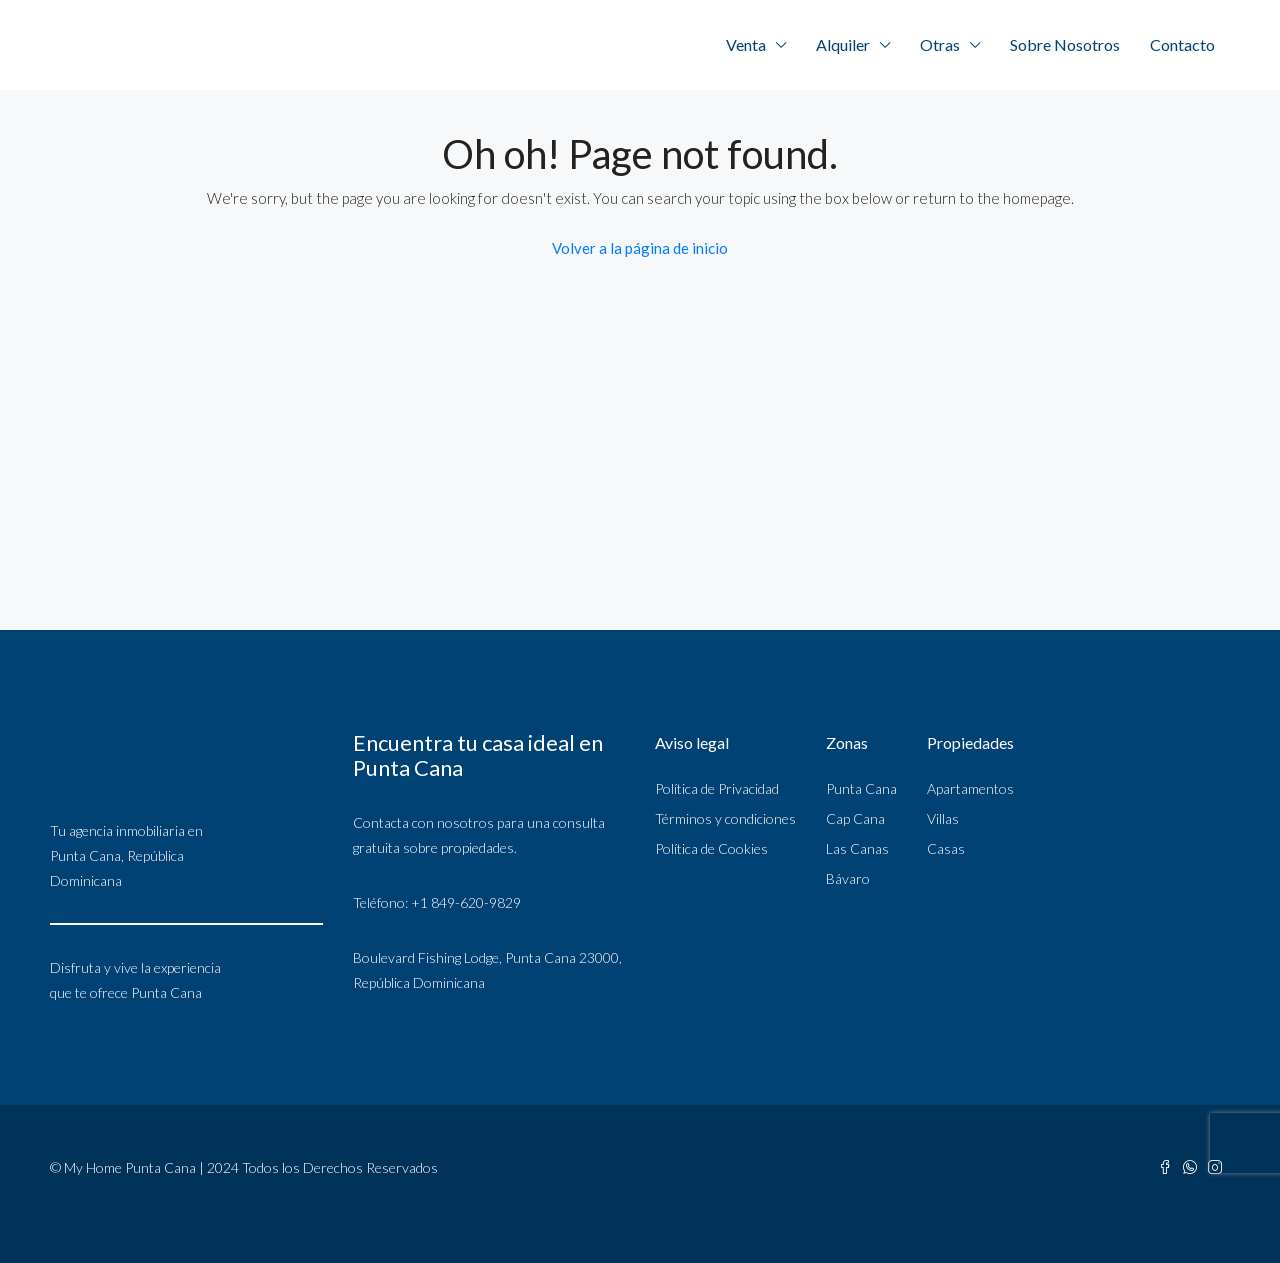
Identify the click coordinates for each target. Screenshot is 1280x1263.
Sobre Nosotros (1065, 44)
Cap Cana (855, 818)
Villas (943, 818)
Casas (946, 848)
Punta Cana (861, 788)
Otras (940, 44)
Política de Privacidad (717, 788)
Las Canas (857, 848)
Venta (746, 44)
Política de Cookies (711, 848)
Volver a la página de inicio (640, 248)
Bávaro (848, 878)
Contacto (1182, 44)
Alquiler (843, 44)
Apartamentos (970, 788)
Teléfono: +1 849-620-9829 (437, 902)
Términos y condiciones (725, 818)
